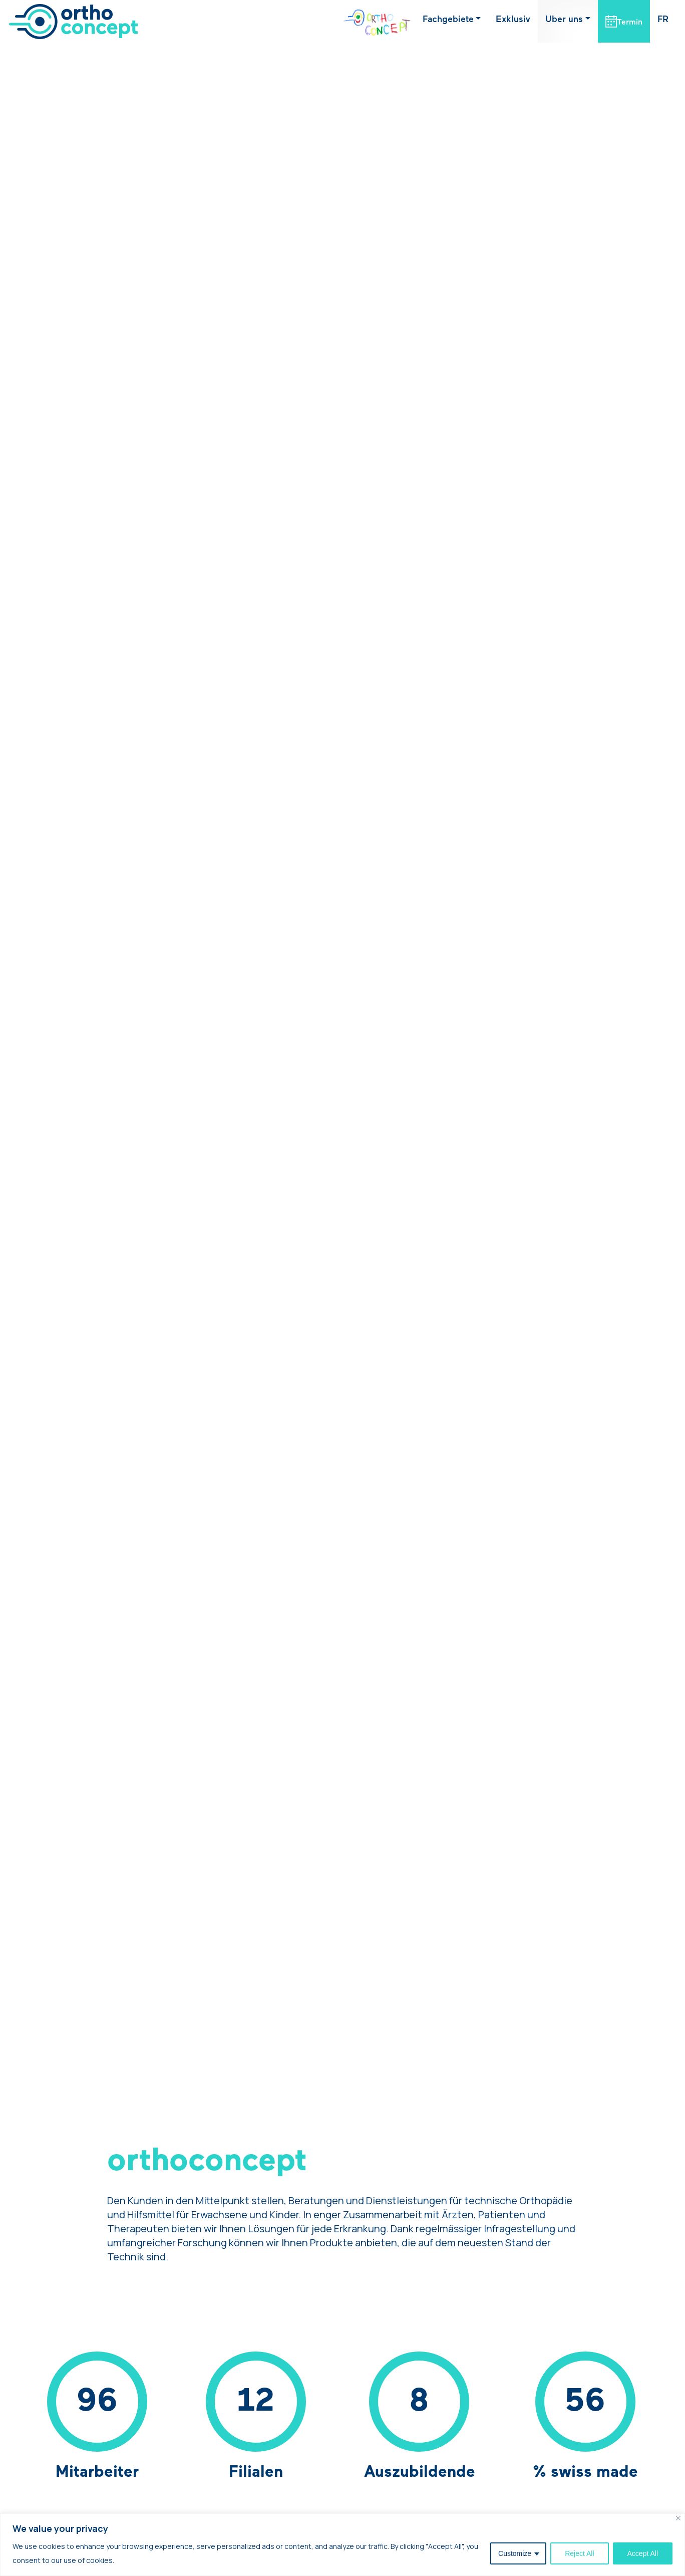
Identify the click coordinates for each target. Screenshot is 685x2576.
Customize (514, 2553)
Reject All (579, 2553)
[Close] (678, 2518)
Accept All (642, 2553)
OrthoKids (369, 20)
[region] (342, 2544)
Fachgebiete (448, 20)
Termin (629, 23)
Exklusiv (513, 20)
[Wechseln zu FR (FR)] (663, 20)
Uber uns (564, 20)
